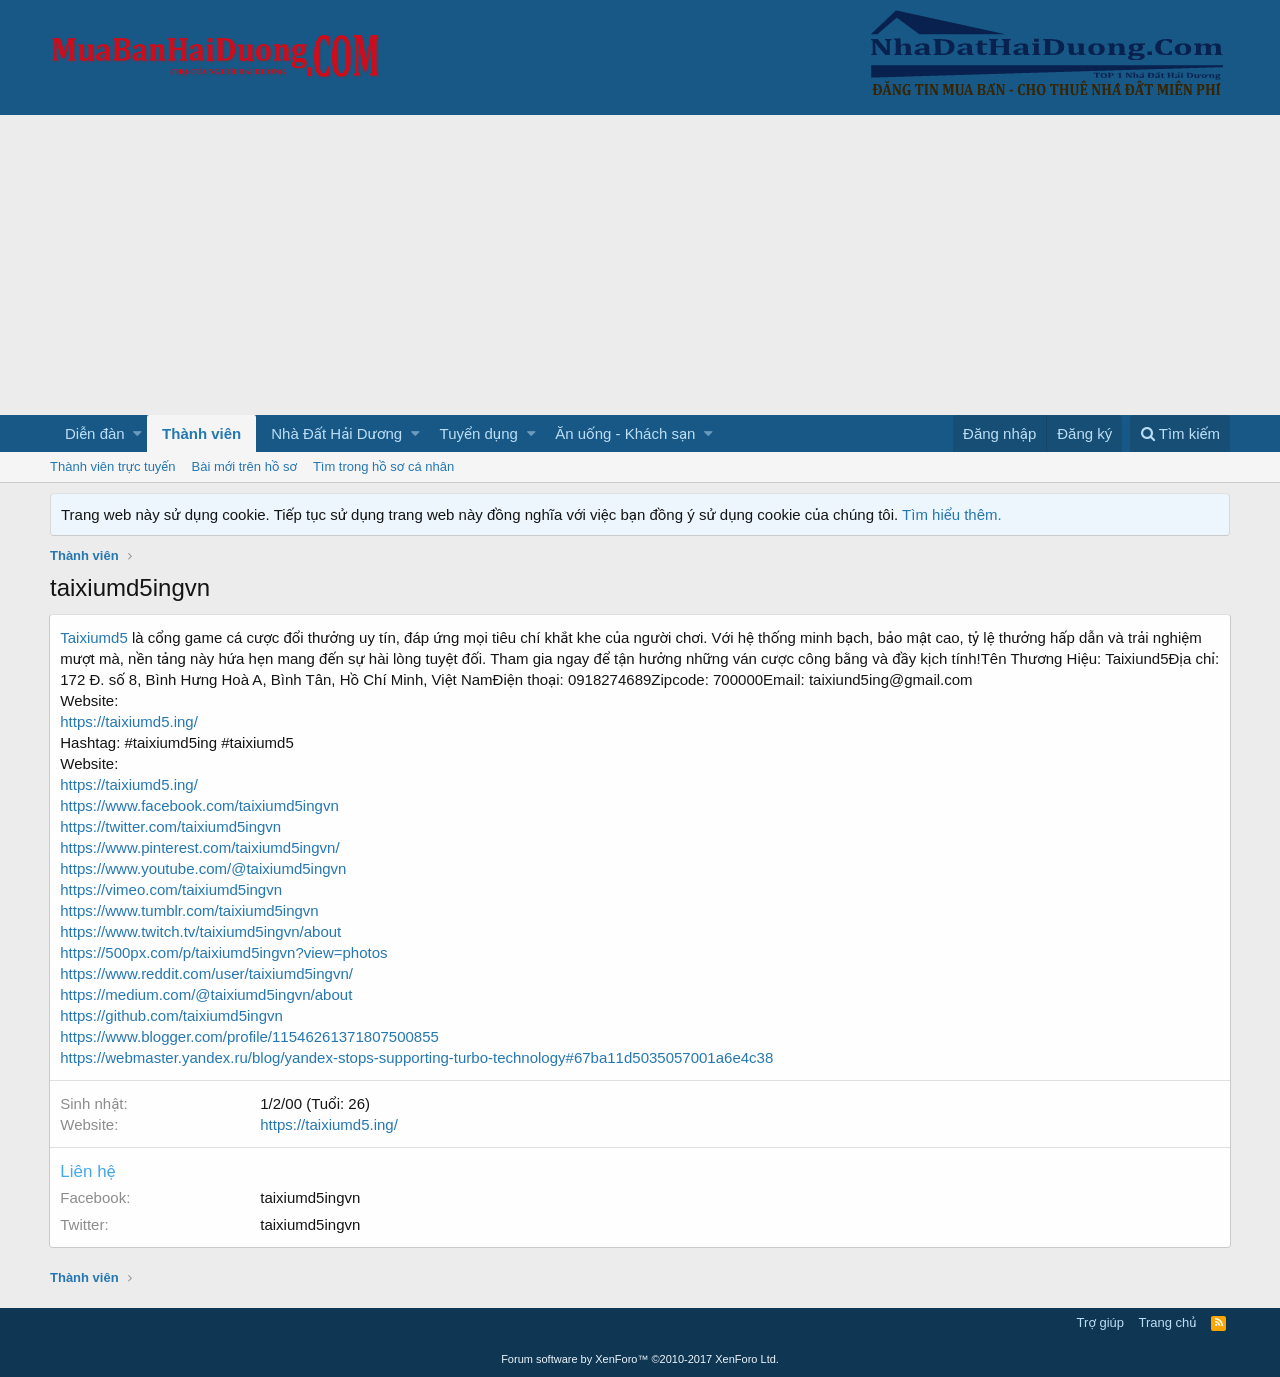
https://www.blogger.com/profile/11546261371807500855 (250, 1036)
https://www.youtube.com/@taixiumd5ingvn (204, 868)
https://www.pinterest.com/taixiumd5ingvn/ (200, 847)
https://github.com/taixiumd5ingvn (172, 1015)
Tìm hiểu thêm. (952, 514)
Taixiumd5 (95, 637)
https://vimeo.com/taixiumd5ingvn (172, 889)
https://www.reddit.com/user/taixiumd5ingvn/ (207, 973)
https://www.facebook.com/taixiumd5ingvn (200, 805)
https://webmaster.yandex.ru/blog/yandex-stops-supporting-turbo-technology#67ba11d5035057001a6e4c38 (417, 1057)
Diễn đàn (95, 433)
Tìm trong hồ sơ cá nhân (383, 466)
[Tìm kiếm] (1180, 433)
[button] (137, 433)
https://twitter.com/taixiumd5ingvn (171, 826)
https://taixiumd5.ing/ (130, 721)
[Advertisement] (640, 265)
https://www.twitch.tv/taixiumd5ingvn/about (201, 931)
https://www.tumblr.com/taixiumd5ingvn (190, 910)
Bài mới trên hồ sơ (244, 466)
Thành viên (201, 433)
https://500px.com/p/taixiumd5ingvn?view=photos (224, 952)
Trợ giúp (1100, 1322)
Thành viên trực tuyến (113, 466)
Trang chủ (1168, 1322)
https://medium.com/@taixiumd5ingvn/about (207, 994)
